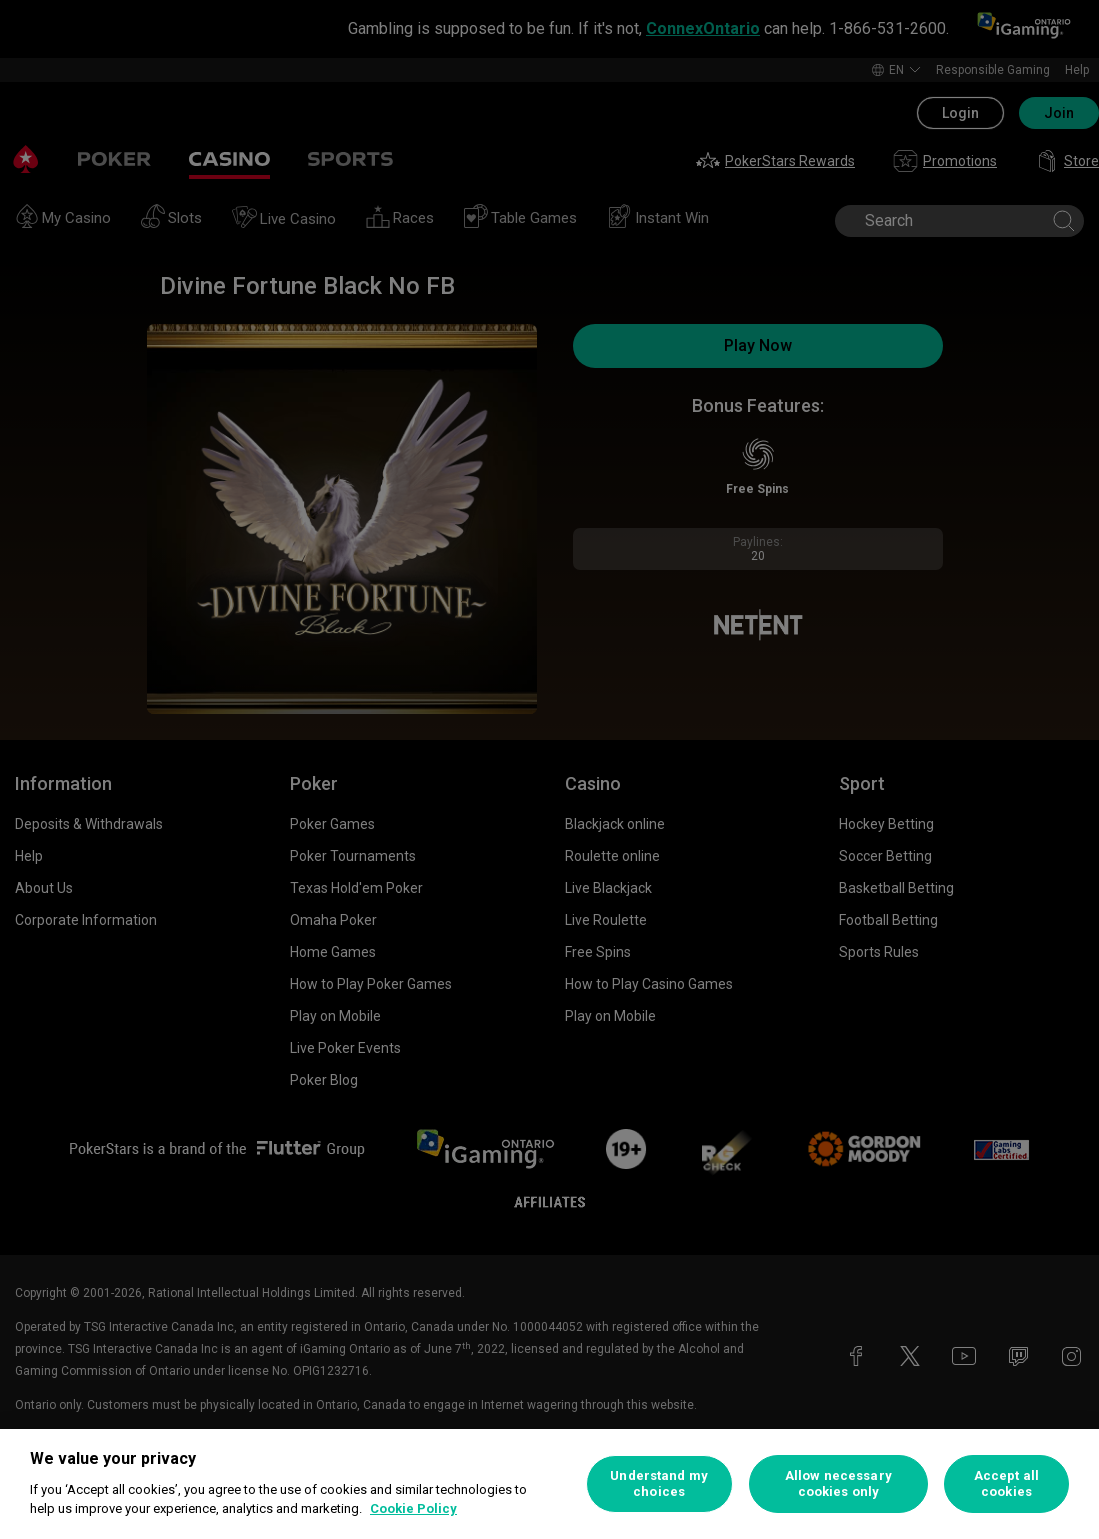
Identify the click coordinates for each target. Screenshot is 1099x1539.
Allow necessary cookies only (838, 1483)
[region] (549, 1484)
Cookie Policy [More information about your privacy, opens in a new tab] (413, 1508)
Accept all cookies (1006, 1483)
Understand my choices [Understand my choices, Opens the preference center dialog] (659, 1483)
